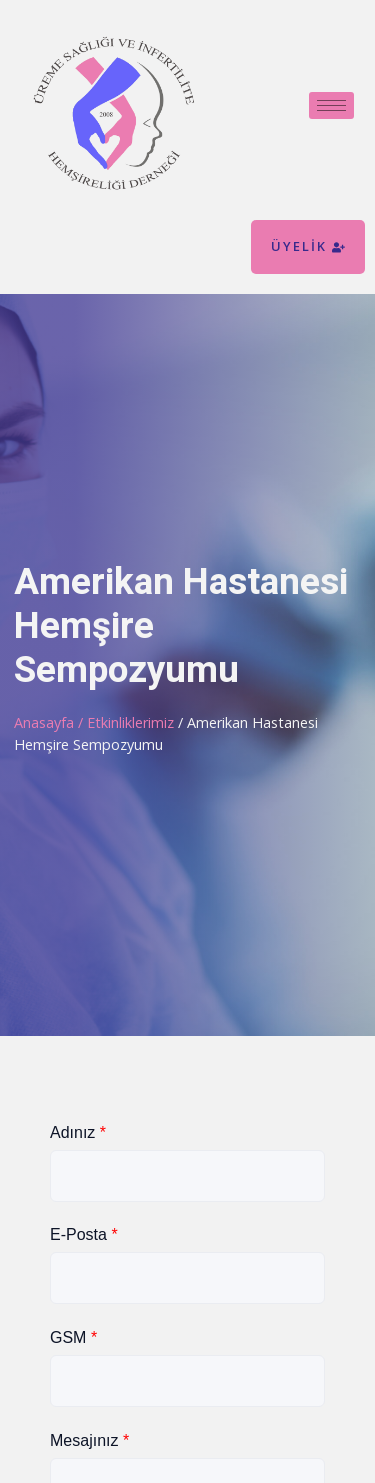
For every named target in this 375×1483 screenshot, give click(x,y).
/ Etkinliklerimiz (128, 722)
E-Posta (84, 1234)
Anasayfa (44, 722)
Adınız (78, 1132)
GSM (73, 1337)
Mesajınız (89, 1440)
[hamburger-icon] (331, 105)
